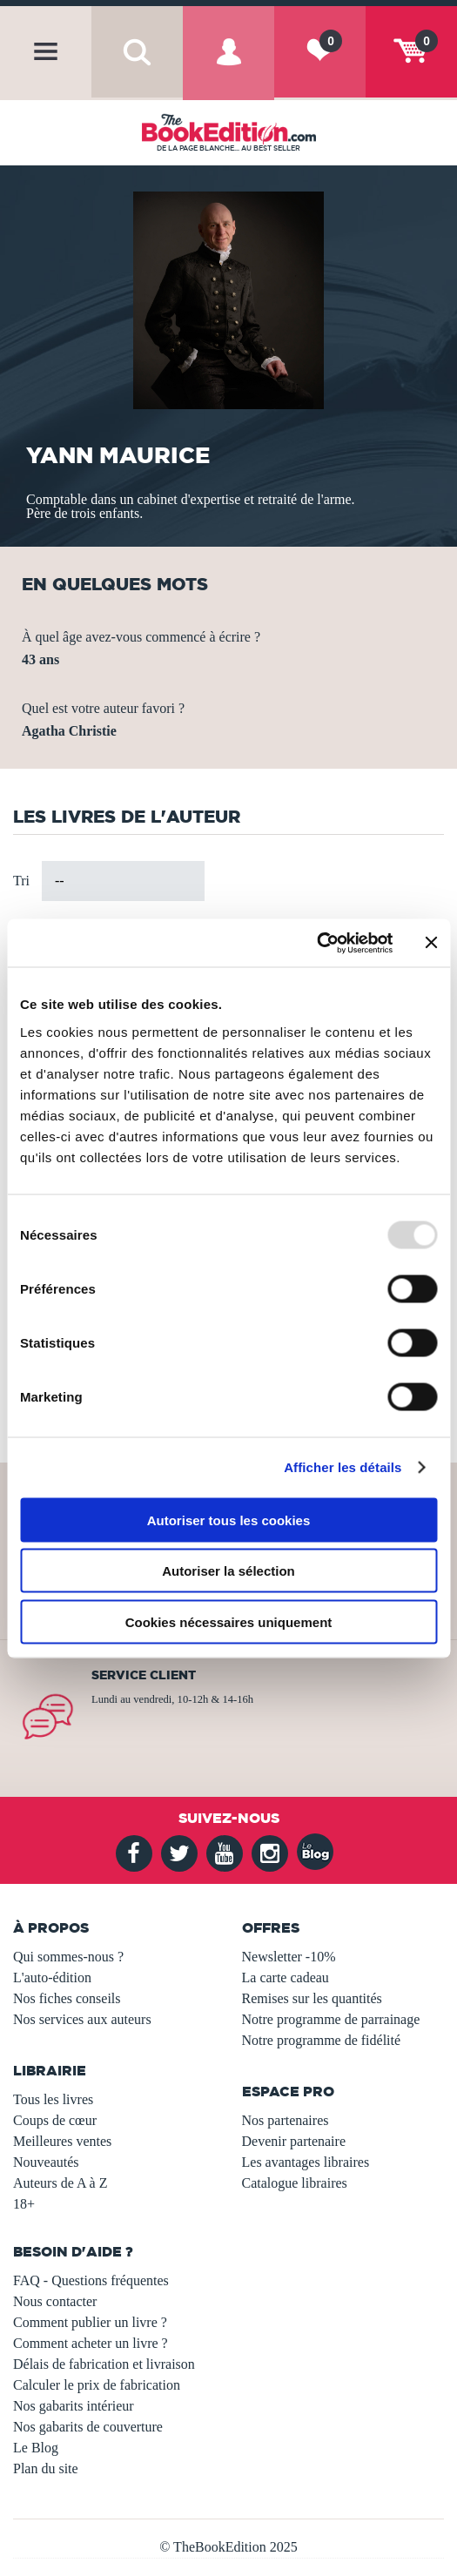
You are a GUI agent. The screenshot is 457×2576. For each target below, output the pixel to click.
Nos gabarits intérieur (73, 2405)
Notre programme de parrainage (331, 2019)
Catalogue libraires (294, 2183)
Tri (21, 880)
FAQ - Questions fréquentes (91, 2280)
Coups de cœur (55, 2120)
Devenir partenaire (294, 2141)
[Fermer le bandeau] (431, 943)
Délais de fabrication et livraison (104, 2364)
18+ (24, 2203)
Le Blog (35, 2447)
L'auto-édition (52, 1977)
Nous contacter (55, 2301)
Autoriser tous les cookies (229, 1519)
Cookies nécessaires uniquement (229, 1621)
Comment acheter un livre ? (90, 2343)
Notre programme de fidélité (321, 2040)
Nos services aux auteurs (82, 2019)
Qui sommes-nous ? (68, 1956)
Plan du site (45, 2468)
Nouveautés (46, 2162)
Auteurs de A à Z (60, 2183)
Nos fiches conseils (67, 1998)
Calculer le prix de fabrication (96, 2385)
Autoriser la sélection (228, 1571)
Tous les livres (53, 2099)
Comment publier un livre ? (90, 2322)
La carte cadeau (285, 1977)
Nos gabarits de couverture (88, 2426)
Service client (143, 1675)
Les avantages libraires (306, 2162)
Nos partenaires (285, 2120)
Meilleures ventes (62, 2141)
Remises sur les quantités (312, 1998)
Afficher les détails (342, 1467)
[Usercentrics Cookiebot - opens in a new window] (316, 943)
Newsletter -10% (289, 1956)
